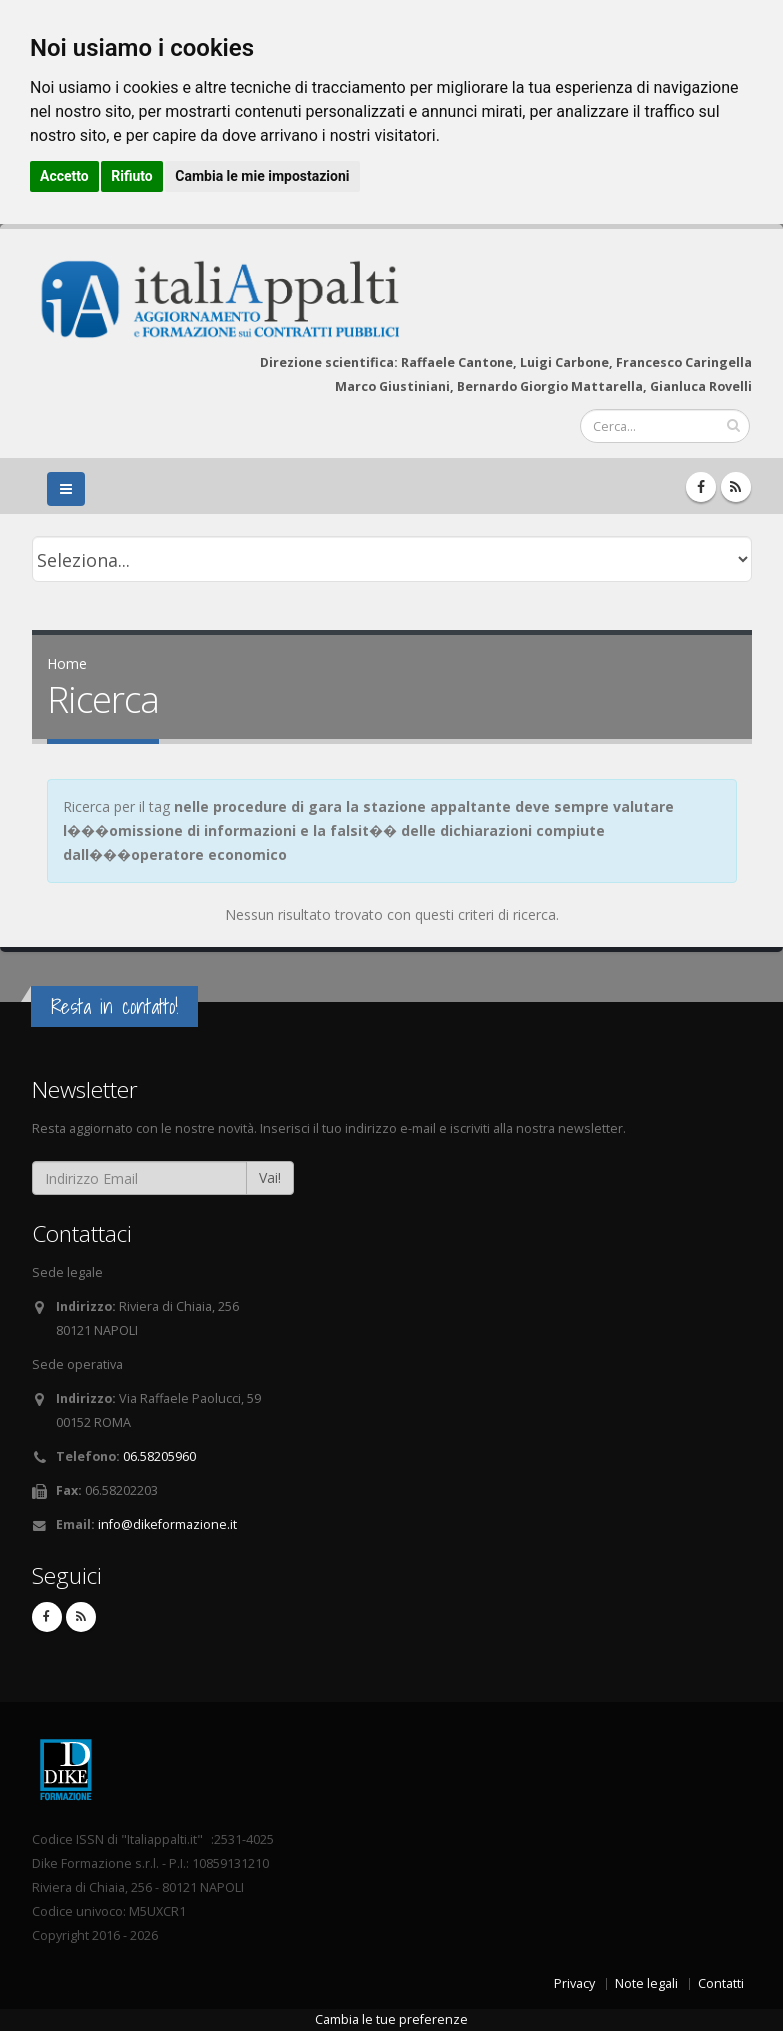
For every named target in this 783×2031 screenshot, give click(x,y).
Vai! (270, 1177)
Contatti (721, 1983)
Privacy (574, 1983)
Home (67, 663)
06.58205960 (159, 1456)
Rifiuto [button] (132, 176)
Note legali (646, 1983)
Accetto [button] (64, 176)
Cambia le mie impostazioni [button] (262, 176)
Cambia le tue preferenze (391, 2019)
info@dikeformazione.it (167, 1524)
